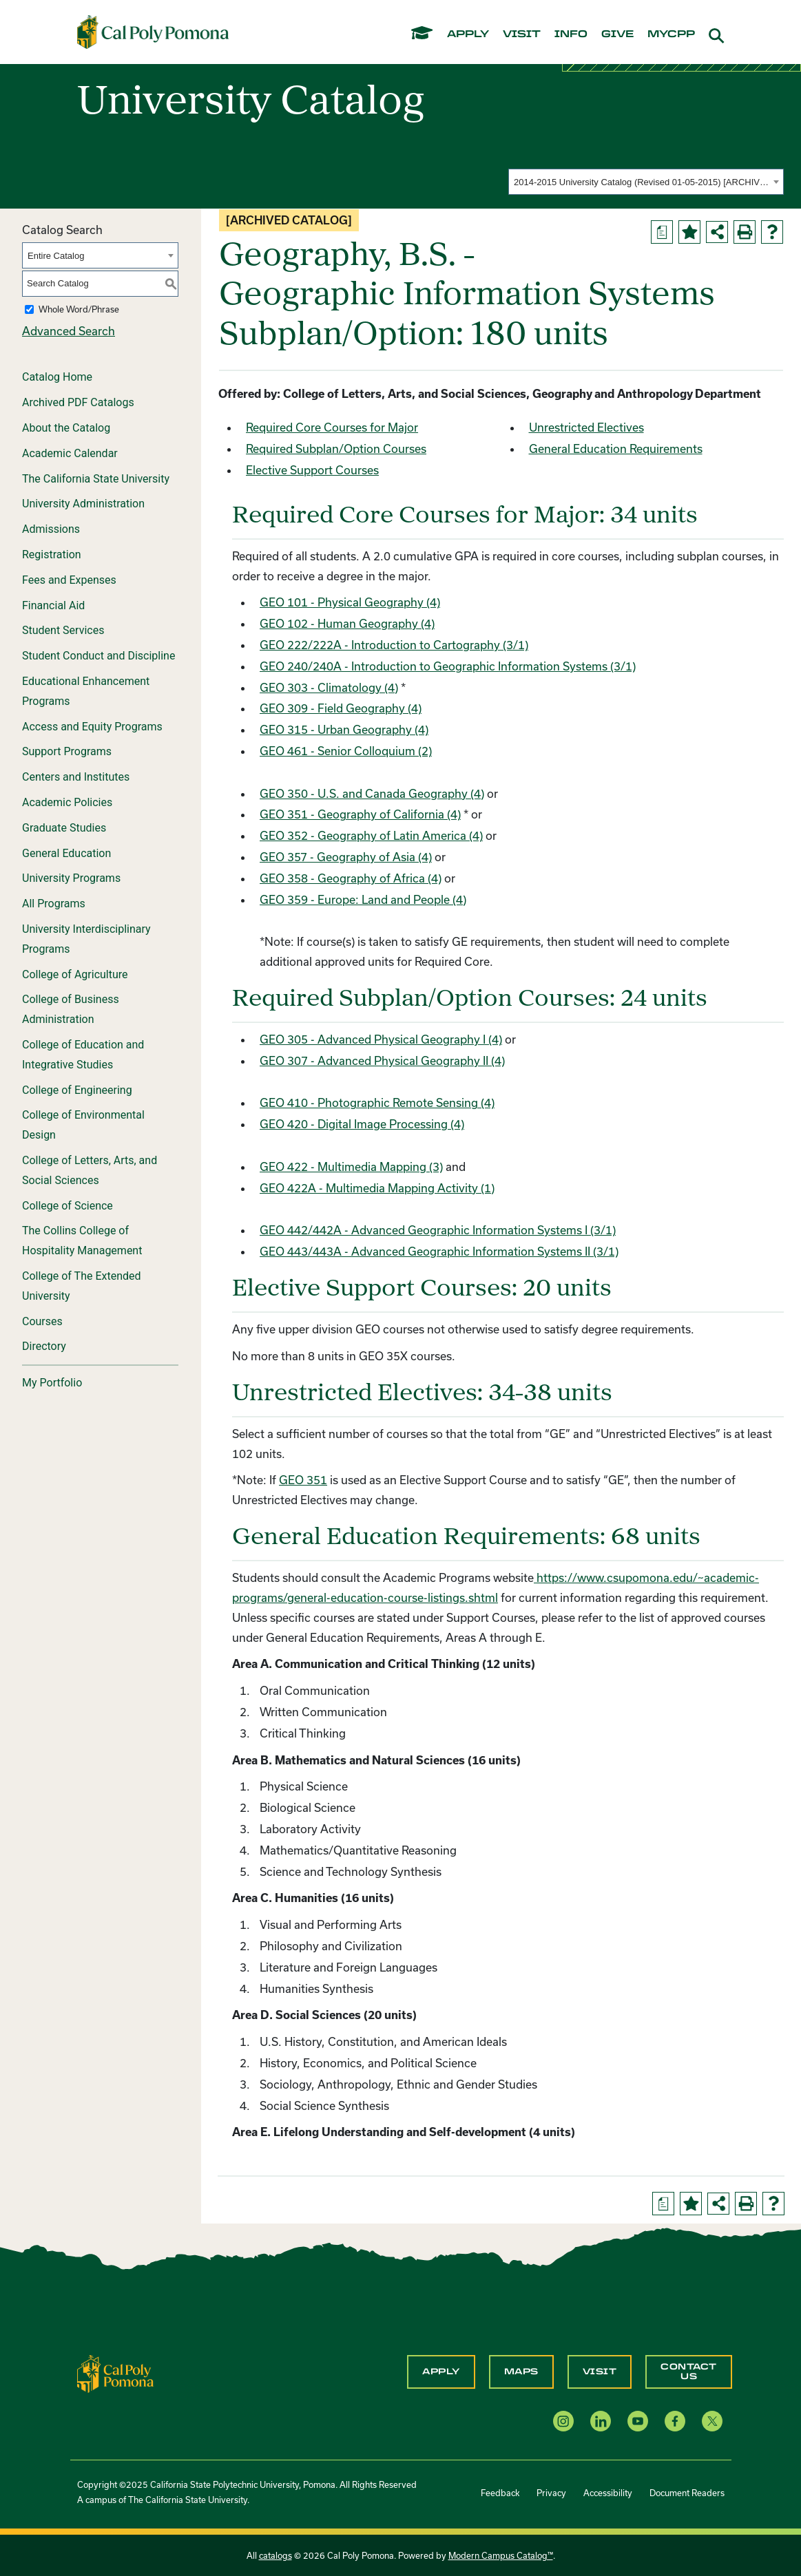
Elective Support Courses (312, 469)
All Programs (53, 903)
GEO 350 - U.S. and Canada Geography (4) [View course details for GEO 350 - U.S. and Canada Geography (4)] (372, 793)
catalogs (275, 2555)
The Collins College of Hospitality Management (82, 1240)
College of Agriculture (75, 974)
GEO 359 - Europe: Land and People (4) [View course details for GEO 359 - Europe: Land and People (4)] (363, 899)
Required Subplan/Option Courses (336, 448)
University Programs (71, 878)
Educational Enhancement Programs (85, 691)
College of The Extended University (81, 1285)
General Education (66, 853)
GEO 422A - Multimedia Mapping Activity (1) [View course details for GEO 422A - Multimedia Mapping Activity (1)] (377, 1187)
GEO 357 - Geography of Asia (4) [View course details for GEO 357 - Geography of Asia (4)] (346, 856)
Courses (42, 1321)
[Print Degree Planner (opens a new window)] (662, 232)
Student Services (63, 630)
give (617, 34)
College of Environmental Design (83, 1124)
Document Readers (687, 2493)
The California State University (95, 478)
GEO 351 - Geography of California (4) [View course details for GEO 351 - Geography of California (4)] (360, 814)
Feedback (500, 2493)
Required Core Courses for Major (332, 427)
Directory (44, 1346)
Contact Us (688, 2371)
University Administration (83, 503)
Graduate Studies (64, 827)
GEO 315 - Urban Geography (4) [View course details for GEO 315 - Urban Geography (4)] (344, 729)
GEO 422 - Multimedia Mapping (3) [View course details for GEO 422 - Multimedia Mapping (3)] (351, 1166)
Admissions (51, 529)
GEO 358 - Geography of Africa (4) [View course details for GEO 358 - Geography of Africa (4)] (350, 878)
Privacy (551, 2493)
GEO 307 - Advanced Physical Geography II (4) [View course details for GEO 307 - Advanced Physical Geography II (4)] (382, 1060)
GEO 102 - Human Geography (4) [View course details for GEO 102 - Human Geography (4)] (347, 623)
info (570, 34)
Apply (441, 2371)
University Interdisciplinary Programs (86, 939)
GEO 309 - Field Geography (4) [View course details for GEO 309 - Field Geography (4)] (341, 708)
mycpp (671, 34)
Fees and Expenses (69, 580)
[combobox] (646, 182)
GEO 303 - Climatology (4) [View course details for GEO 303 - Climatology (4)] (329, 687)
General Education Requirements (616, 448)
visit (522, 34)
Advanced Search (68, 330)
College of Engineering (77, 1090)
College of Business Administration (70, 1009)
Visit (600, 2371)
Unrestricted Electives (586, 427)
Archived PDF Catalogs (78, 402)
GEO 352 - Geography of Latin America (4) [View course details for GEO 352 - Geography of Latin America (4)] (371, 835)
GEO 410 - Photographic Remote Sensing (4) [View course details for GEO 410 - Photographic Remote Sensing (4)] (377, 1102)
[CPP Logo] (115, 2372)
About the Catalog (66, 427)
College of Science (67, 1205)
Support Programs (67, 751)
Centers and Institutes (75, 776)
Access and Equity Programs (92, 726)
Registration (51, 554)
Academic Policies (67, 802)
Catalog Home (57, 376)
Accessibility (607, 2493)
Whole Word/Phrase (79, 309)
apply (468, 34)
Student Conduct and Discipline (98, 655)
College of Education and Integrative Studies (83, 1054)
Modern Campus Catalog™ (500, 2555)
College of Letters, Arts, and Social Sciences (89, 1170)
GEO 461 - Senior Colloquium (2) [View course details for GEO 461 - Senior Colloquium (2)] (346, 750)
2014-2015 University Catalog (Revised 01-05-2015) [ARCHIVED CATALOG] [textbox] (641, 182)
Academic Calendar (70, 453)
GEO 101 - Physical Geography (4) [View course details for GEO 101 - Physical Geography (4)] (350, 602)
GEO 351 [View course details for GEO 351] (303, 1479)
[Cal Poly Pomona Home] (153, 31)
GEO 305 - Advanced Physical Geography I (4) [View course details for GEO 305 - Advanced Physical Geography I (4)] (381, 1039)
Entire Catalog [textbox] (56, 256)
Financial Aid (53, 605)
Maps (521, 2371)
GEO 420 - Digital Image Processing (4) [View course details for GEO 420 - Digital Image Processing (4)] (362, 1123)
